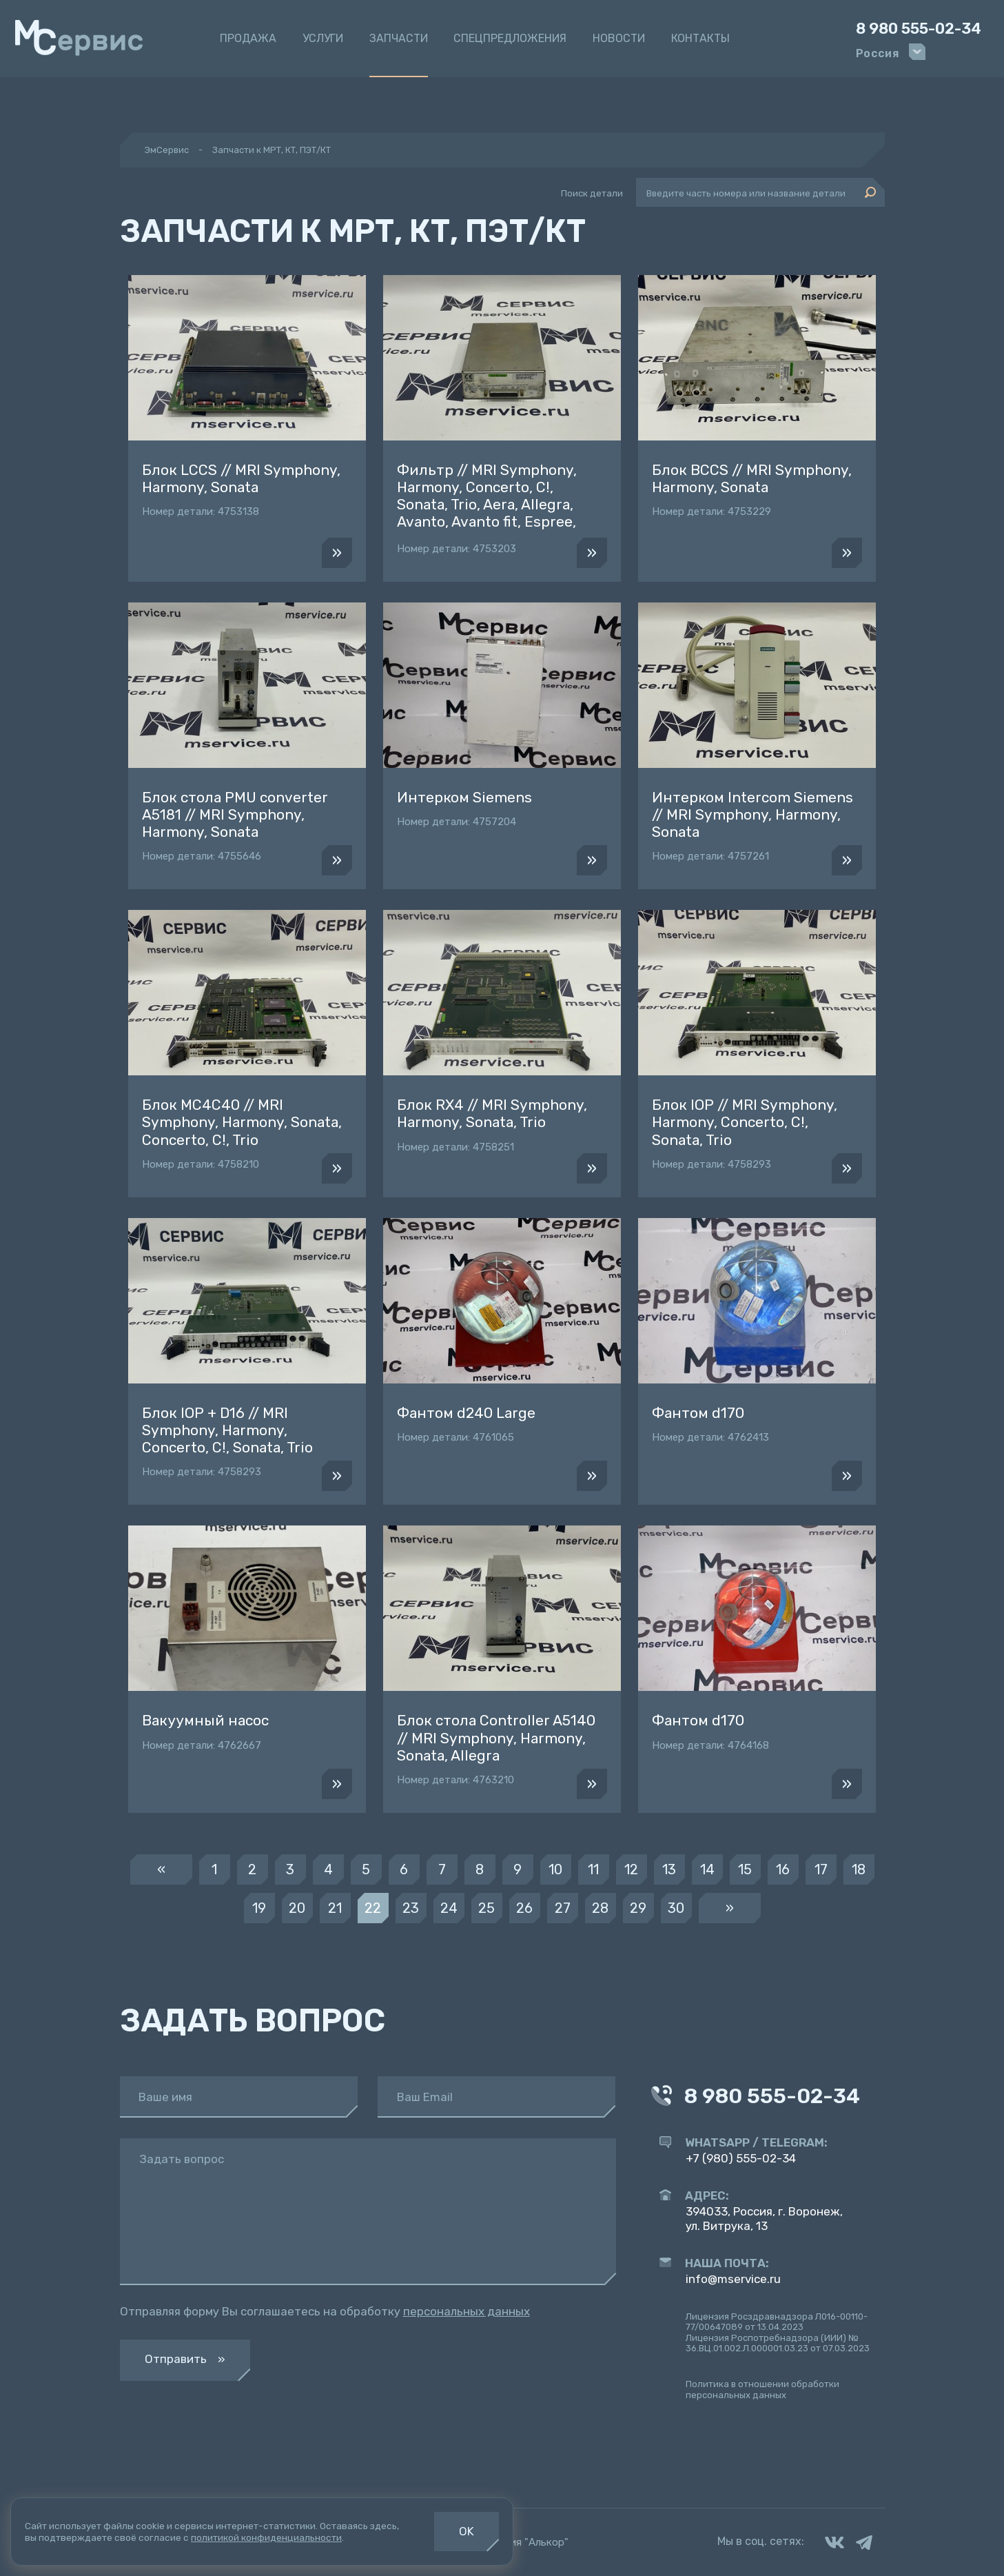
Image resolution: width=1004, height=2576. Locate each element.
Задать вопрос (181, 2159)
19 (259, 1908)
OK (466, 2531)
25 (486, 1908)
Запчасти (398, 38)
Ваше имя (165, 2097)
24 (449, 1908)
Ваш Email (425, 2097)
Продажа (248, 38)
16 (783, 1869)
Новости (619, 38)
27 (563, 1908)
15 (745, 1869)
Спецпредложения (509, 38)
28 (600, 1908)
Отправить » (185, 2359)
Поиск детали (592, 193)
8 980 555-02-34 (918, 29)
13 (669, 1869)
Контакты (700, 38)
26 (524, 1908)
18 (858, 1869)
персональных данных (466, 2311)
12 (631, 1869)
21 (335, 1908)
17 (821, 1869)
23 (410, 1908)
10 (555, 1869)
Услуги (323, 38)
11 (593, 1869)
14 (707, 1869)
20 (297, 1908)
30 (676, 1908)
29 (638, 1908)
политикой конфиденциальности (266, 2537)
